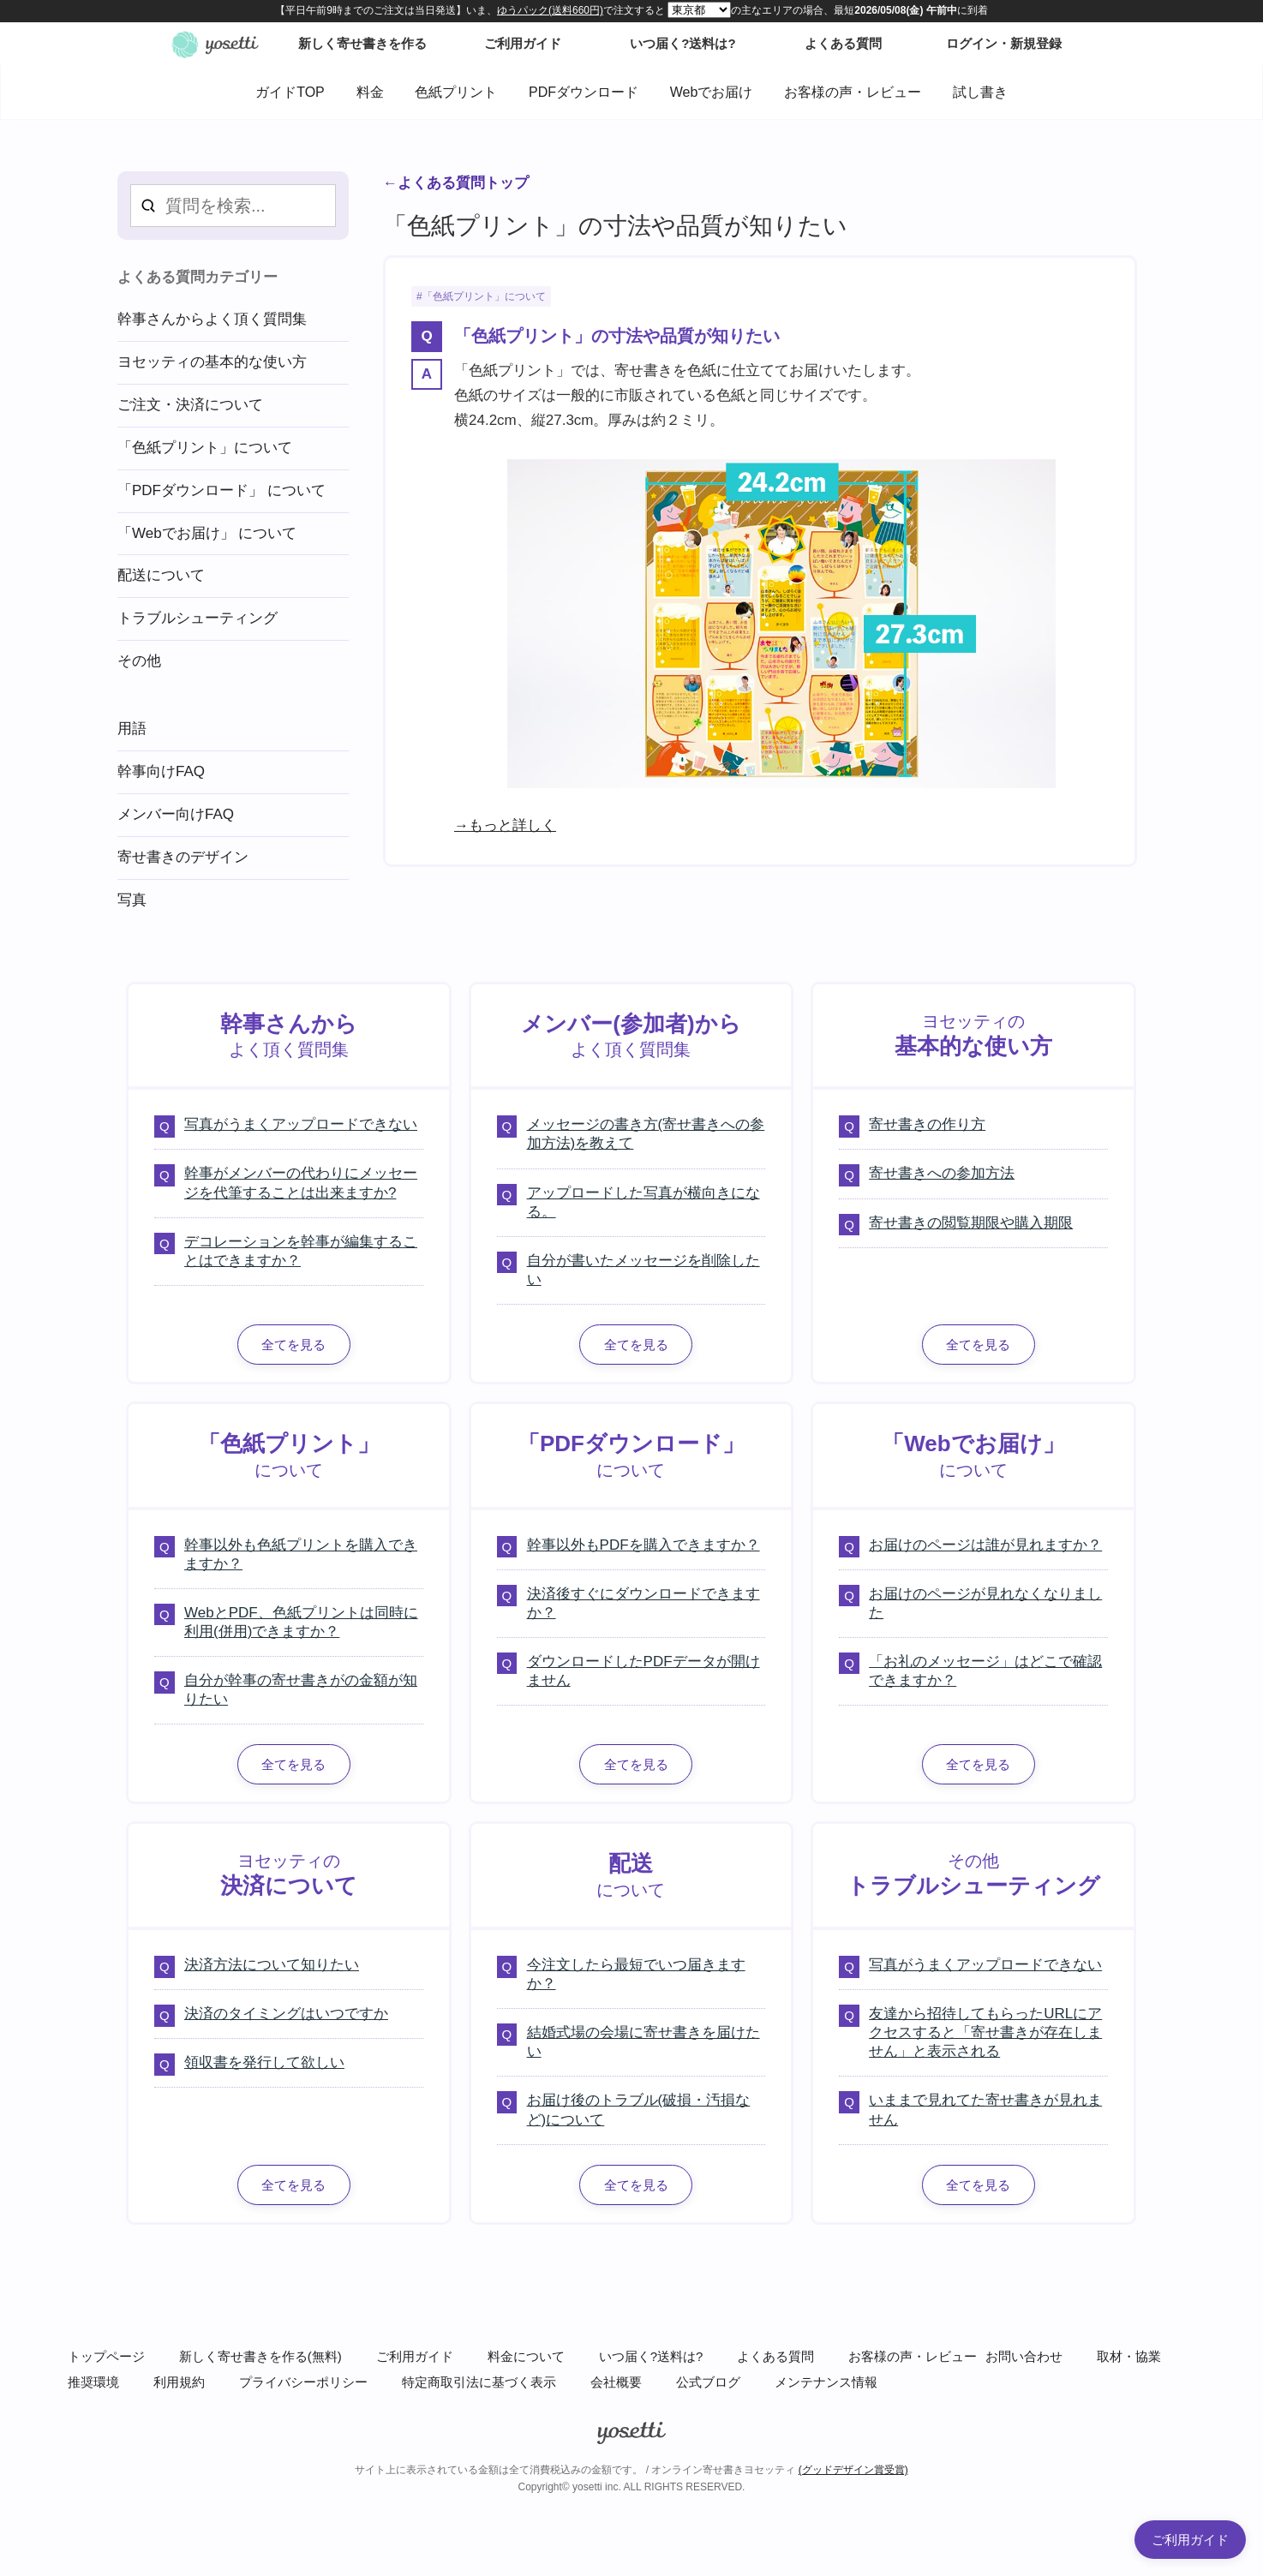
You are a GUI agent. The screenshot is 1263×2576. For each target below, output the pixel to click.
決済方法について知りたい (271, 1965)
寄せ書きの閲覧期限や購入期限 (971, 1223)
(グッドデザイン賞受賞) (853, 2470)
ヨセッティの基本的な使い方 (212, 362)
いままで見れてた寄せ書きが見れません (985, 2109)
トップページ (106, 2356)
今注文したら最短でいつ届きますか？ (636, 1974)
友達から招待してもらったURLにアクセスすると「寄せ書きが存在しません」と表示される (985, 2032)
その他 (139, 661)
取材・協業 (1129, 2356)
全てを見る (293, 1344)
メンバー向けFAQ (175, 814)
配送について (161, 575)
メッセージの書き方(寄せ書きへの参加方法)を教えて (646, 1133)
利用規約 (179, 2382)
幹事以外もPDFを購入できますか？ (643, 1545)
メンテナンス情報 (826, 2382)
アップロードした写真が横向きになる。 (643, 1202)
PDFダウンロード (583, 92)
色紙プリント (456, 92)
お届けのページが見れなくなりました (985, 1603)
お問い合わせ (1023, 2356)
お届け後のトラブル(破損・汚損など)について (639, 2109)
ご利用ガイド (414, 2356)
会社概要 (616, 2382)
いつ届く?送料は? (651, 2356)
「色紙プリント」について (484, 296)
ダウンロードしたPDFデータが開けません (643, 1670)
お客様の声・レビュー (852, 92)
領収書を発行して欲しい (264, 2062)
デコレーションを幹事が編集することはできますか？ (300, 1251)
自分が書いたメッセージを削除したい (643, 1270)
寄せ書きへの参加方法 (942, 1173)
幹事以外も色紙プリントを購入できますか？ (300, 1554)
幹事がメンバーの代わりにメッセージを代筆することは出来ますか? (300, 1182)
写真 (132, 900)
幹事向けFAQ (161, 771)
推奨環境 (93, 2382)
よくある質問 (775, 2356)
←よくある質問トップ (456, 183)
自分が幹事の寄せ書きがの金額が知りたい (300, 1689)
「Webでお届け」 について (206, 533)
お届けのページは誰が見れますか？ (985, 1545)
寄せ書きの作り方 (927, 1124)
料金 (370, 92)
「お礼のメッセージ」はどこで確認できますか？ (985, 1670)
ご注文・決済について (190, 405)
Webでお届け (711, 92)
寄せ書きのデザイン (182, 857)
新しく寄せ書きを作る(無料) (260, 2356)
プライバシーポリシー (303, 2382)
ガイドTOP (290, 92)
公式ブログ (708, 2382)
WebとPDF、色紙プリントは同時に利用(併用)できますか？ (301, 1622)
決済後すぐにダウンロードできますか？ (643, 1603)
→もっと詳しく (505, 825)
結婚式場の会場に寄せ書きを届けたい (643, 2041)
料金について (526, 2356)
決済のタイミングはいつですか (286, 2013)
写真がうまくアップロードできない (300, 1124)
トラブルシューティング (197, 618)
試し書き (980, 92)
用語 (132, 728)
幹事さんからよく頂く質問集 (212, 319)
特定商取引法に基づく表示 (479, 2382)
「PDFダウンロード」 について (221, 490)
